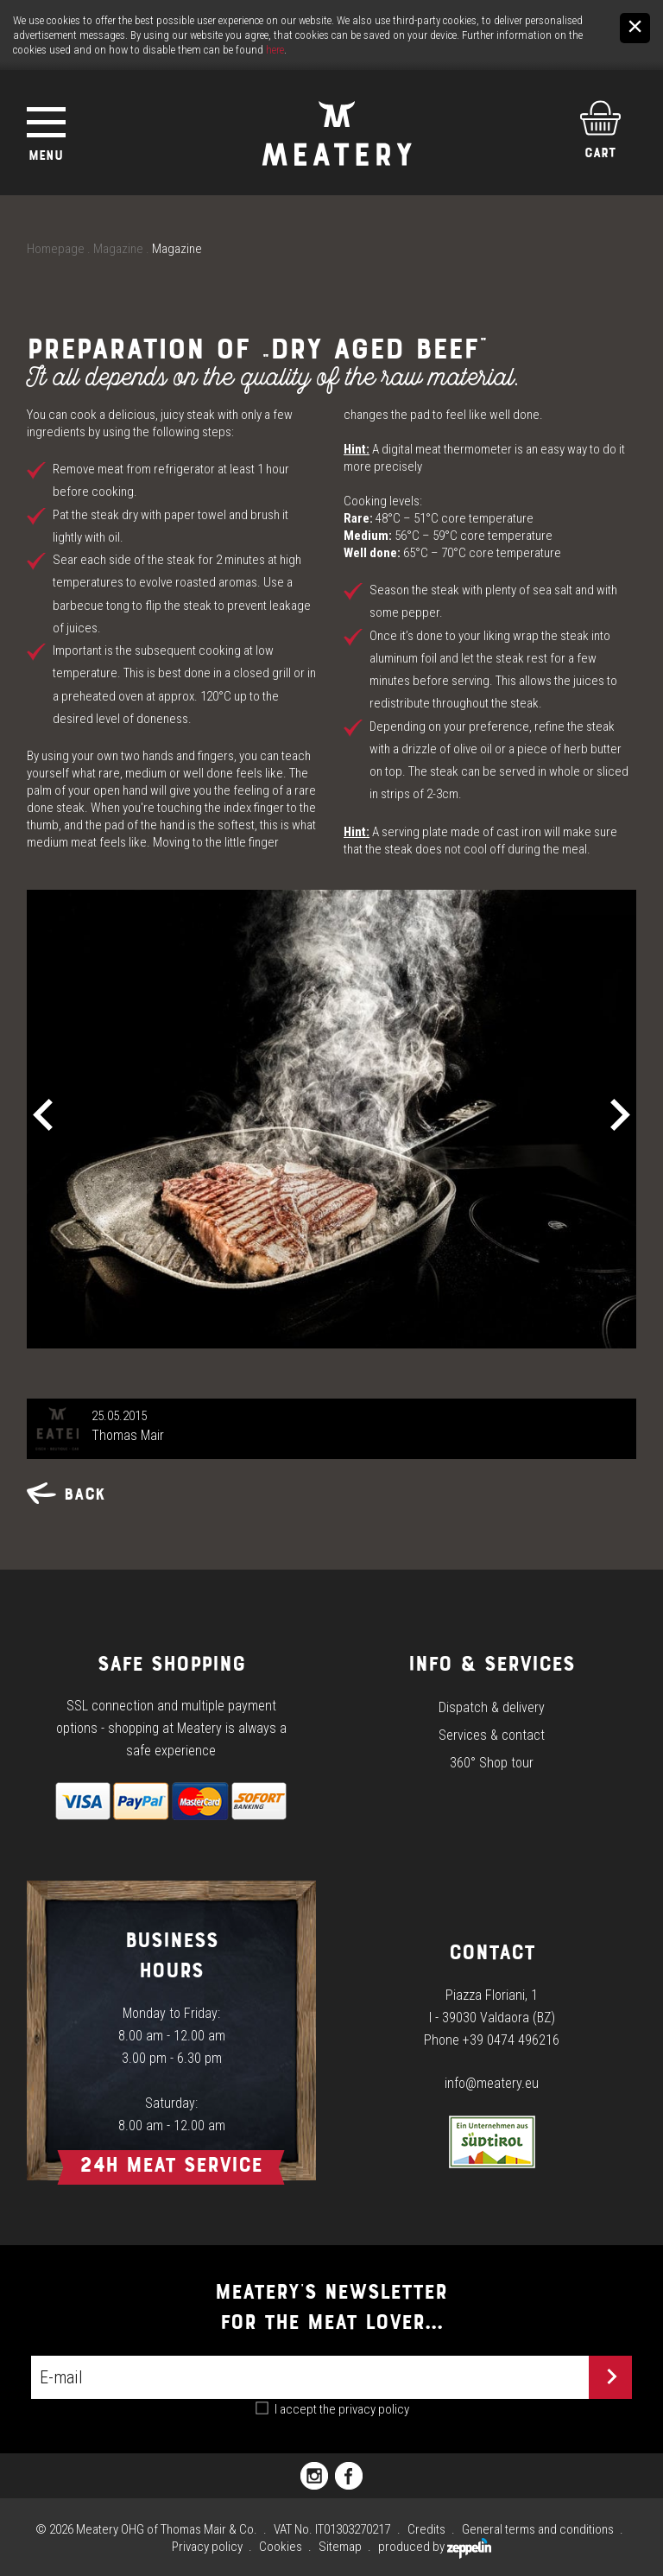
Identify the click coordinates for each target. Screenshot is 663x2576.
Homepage (56, 249)
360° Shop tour (492, 1762)
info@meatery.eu (492, 2083)
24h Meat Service (170, 2164)
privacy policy (373, 2409)
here (275, 49)
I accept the (342, 2409)
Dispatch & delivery (492, 1707)
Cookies (280, 2546)
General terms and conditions (538, 2529)
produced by (434, 2546)
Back (66, 1494)
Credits (426, 2529)
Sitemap (340, 2546)
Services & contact (492, 1735)
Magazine (118, 249)
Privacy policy (207, 2546)
